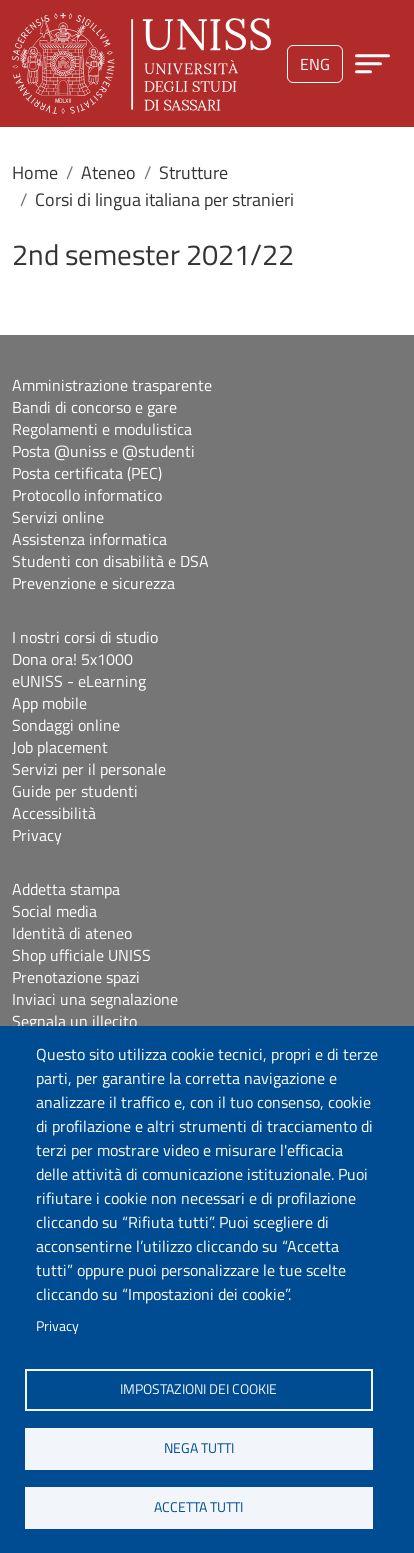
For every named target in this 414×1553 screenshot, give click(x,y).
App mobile (49, 703)
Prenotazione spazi (76, 977)
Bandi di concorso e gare (94, 407)
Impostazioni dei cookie (198, 1389)
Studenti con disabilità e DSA (110, 561)
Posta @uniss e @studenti (103, 451)
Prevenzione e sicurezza (93, 583)
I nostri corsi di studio (85, 637)
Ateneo (108, 172)
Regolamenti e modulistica (102, 429)
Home (35, 172)
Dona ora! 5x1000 (72, 659)
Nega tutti (199, 1448)
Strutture (193, 172)
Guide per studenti (75, 791)
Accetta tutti (198, 1507)
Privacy (57, 1326)
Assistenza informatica (89, 539)
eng (315, 64)
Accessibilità (54, 813)
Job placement (60, 747)
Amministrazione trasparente (112, 385)
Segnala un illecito (74, 1021)
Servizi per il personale (89, 769)
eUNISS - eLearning (79, 681)
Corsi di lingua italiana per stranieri (164, 199)
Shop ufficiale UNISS (81, 955)
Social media (54, 911)
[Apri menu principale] (372, 63)
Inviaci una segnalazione (95, 999)
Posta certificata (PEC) (87, 473)
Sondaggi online (66, 725)
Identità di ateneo (72, 933)
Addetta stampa (66, 889)
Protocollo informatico (87, 495)
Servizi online (58, 517)
